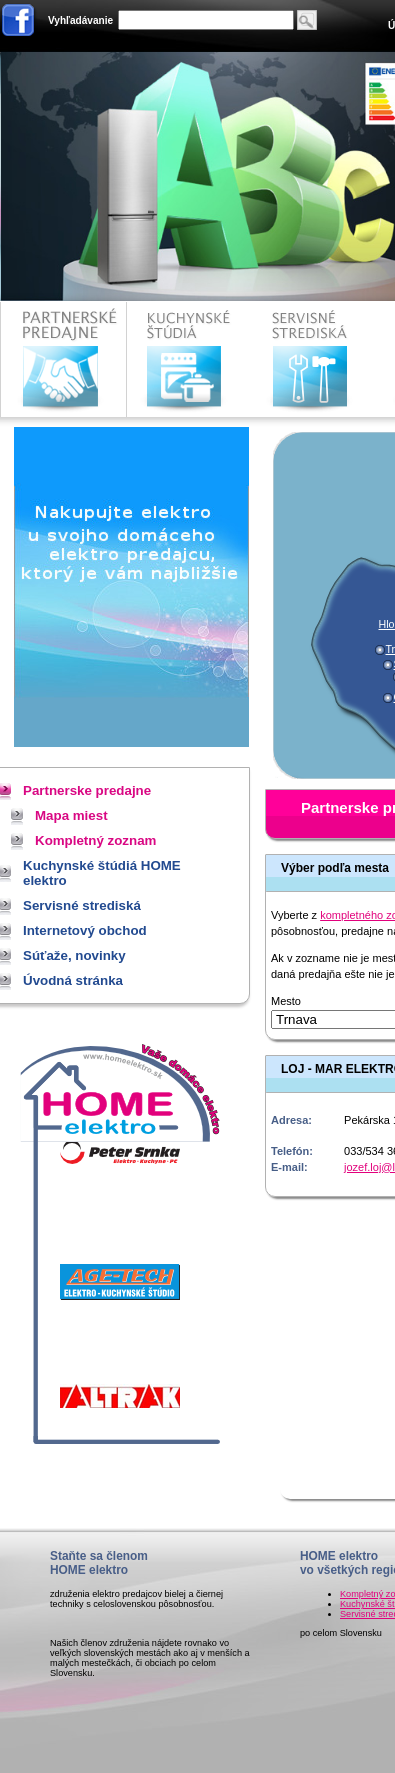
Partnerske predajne (63, 359)
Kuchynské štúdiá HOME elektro (188, 359)
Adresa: (291, 1120)
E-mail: (289, 1167)
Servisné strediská (313, 359)
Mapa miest (71, 815)
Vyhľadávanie (80, 20)
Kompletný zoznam (95, 840)
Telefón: (292, 1151)
